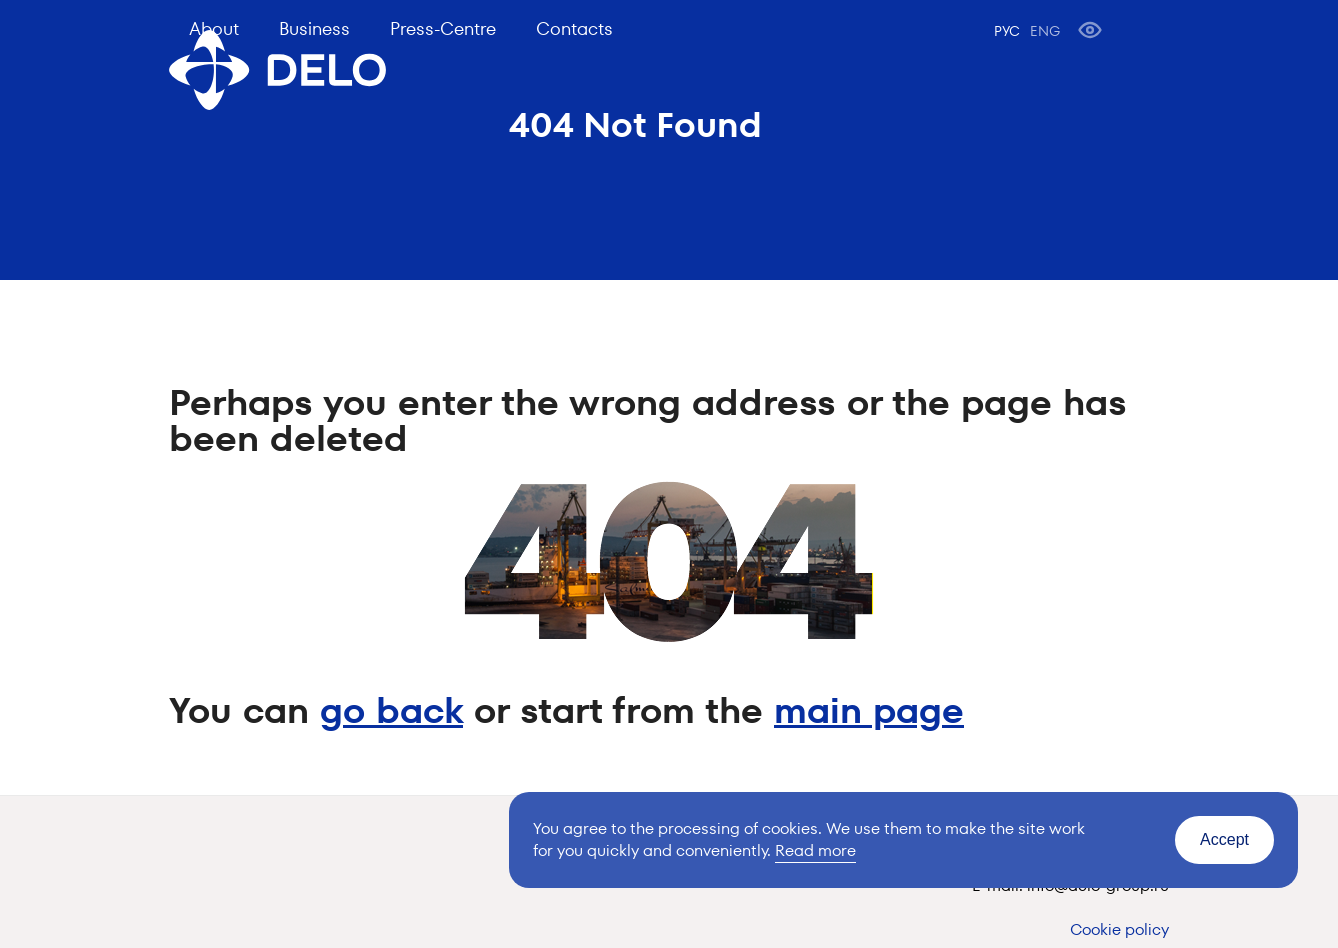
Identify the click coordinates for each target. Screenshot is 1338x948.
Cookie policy (1119, 929)
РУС (1007, 31)
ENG (1045, 31)
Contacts (574, 28)
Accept (1224, 839)
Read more (815, 850)
